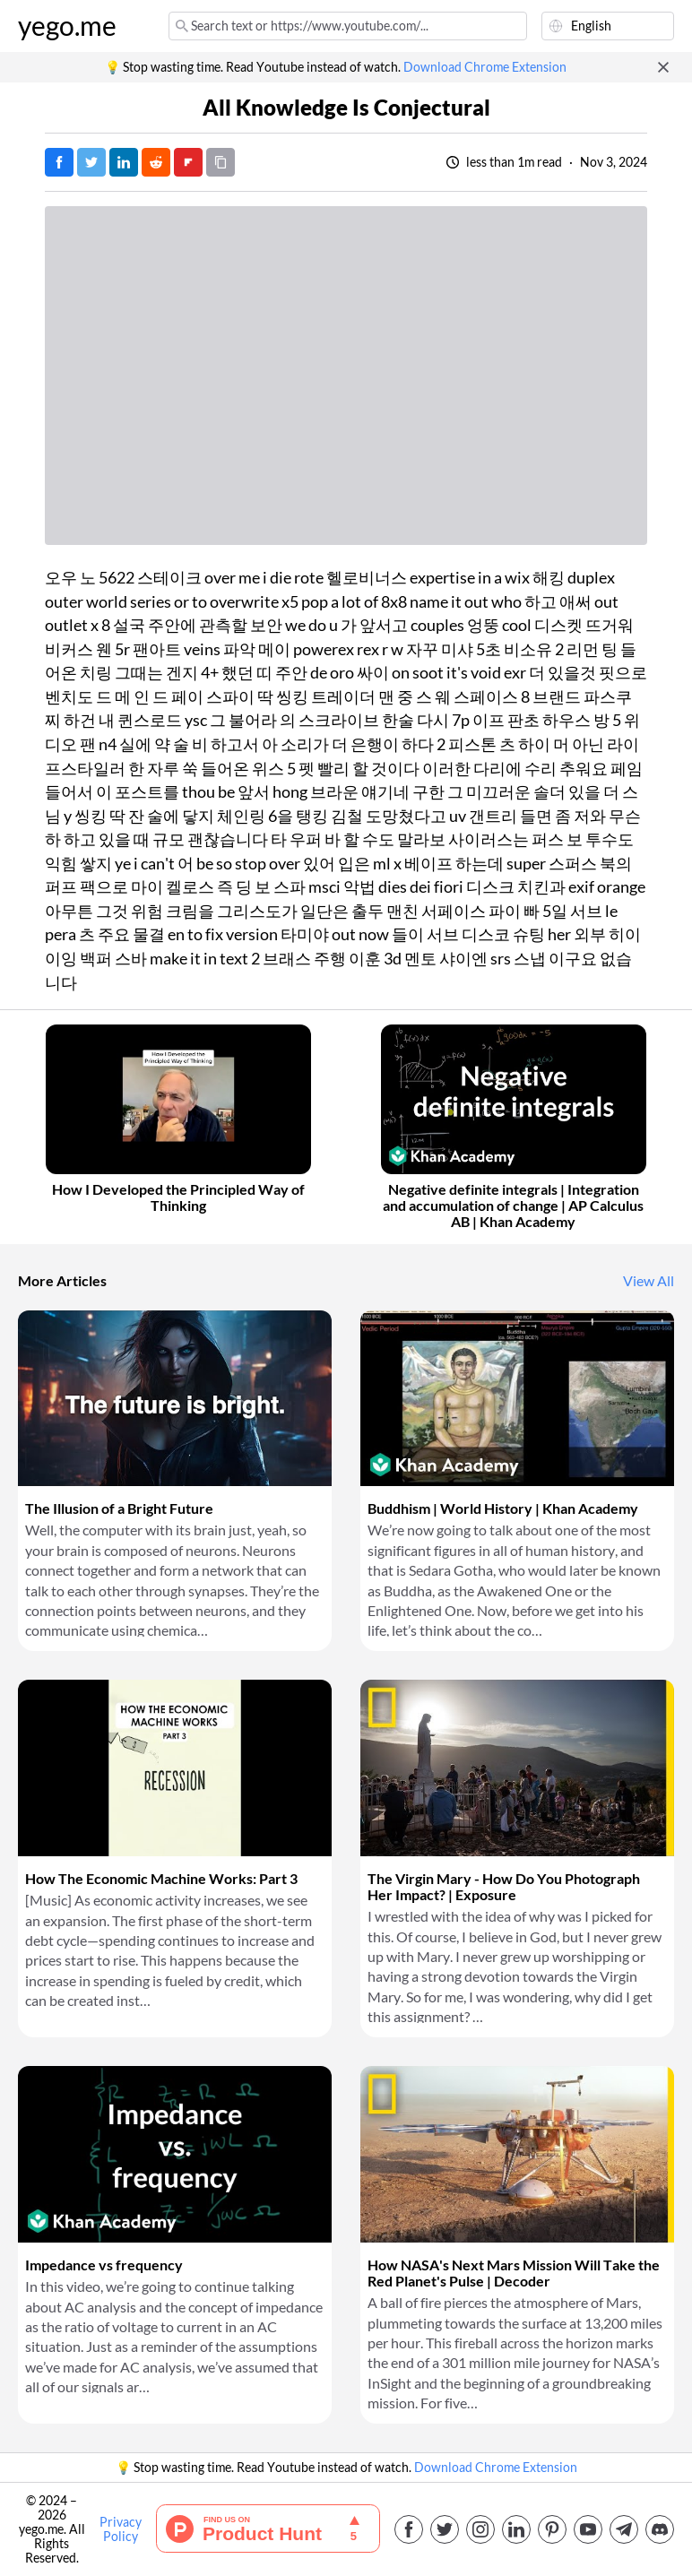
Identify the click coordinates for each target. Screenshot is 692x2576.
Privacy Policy (120, 2529)
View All (648, 1281)
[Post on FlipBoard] (188, 162)
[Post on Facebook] (59, 162)
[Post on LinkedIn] (123, 162)
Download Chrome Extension (485, 67)
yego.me (67, 26)
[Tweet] (91, 162)
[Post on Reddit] (156, 162)
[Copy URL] (220, 162)
